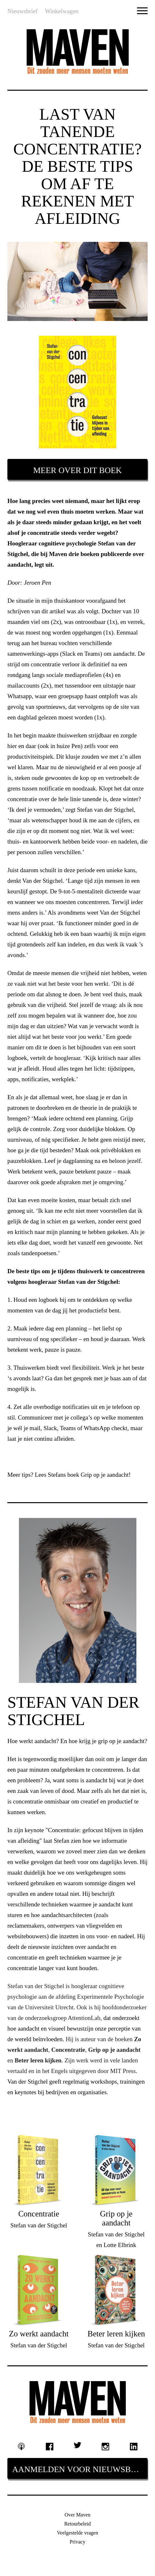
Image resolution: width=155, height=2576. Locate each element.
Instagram (105, 2447)
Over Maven (77, 2514)
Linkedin (134, 2447)
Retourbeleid (77, 2523)
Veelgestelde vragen (77, 2532)
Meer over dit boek (77, 470)
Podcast (21, 2446)
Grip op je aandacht (104, 1474)
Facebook (49, 2447)
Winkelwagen (62, 11)
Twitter (78, 2445)
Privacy (77, 2541)
